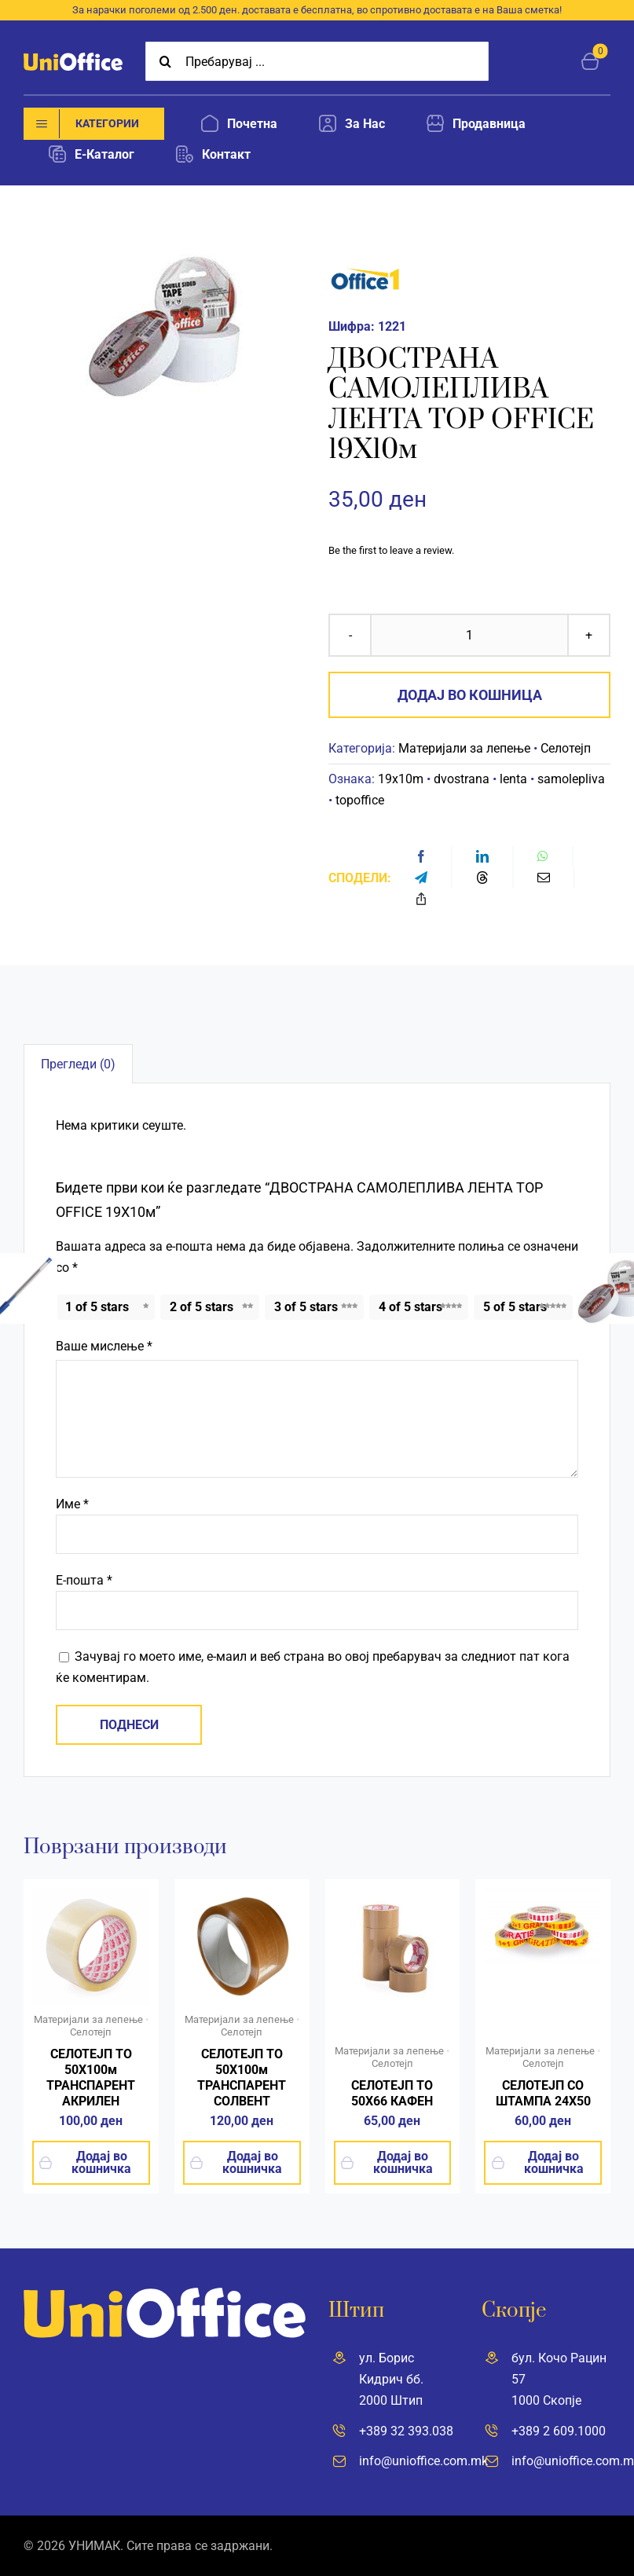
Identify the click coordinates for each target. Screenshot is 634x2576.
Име (72, 1504)
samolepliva (571, 778)
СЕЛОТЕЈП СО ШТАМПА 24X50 (543, 2093)
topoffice (359, 800)
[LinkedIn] (482, 856)
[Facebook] (421, 856)
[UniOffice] (73, 58)
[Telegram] (421, 878)
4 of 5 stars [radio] (410, 1306)
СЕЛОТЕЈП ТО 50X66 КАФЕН (392, 2093)
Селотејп (566, 748)
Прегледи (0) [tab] (78, 1064)
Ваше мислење (104, 1346)
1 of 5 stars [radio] (97, 1306)
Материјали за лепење (464, 748)
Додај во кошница (470, 695)
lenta (513, 778)
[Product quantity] (469, 635)
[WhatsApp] (543, 856)
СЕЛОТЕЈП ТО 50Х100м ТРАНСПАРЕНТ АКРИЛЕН (90, 2078)
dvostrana (461, 778)
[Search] (165, 61)
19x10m (400, 778)
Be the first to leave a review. (391, 550)
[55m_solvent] (242, 1893)
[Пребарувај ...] (316, 61)
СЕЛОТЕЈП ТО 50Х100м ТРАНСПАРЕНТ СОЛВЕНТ (241, 2078)
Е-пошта (84, 1580)
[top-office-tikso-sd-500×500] (91, 1893)
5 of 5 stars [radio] (515, 1306)
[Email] (544, 878)
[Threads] (482, 878)
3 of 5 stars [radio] (306, 1306)
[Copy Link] (421, 899)
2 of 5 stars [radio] (201, 1306)
